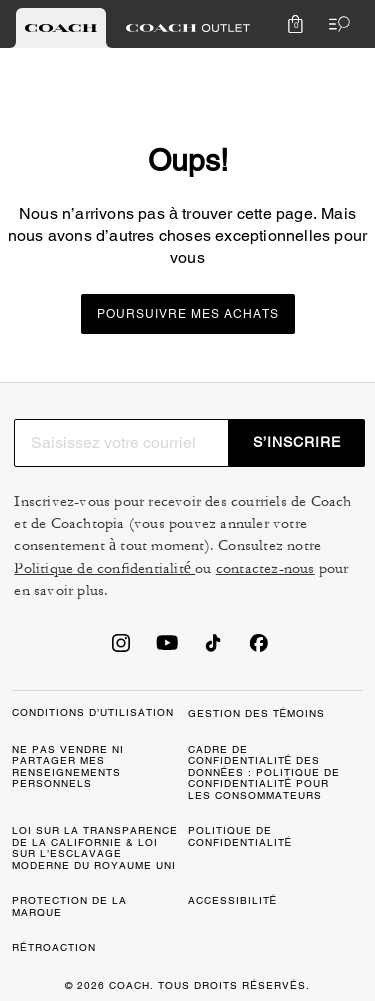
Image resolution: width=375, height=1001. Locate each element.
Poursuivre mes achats (188, 314)
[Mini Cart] (295, 24)
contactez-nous (265, 568)
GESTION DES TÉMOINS (257, 713)
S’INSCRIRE (297, 442)
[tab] (61, 28)
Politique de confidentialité (104, 568)
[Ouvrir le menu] (335, 24)
